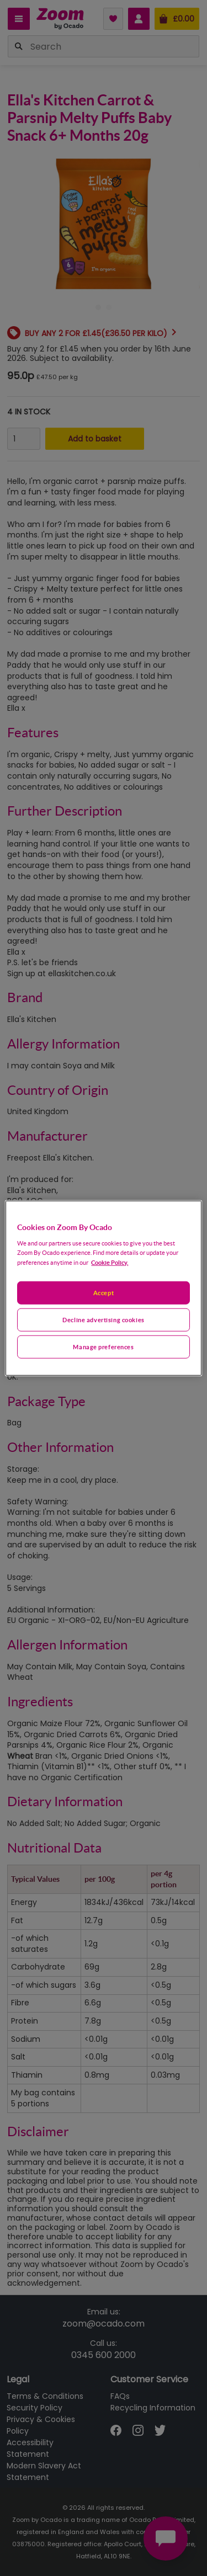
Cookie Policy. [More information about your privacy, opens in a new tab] (109, 1261)
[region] (103, 1288)
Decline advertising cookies (103, 1319)
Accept (103, 1292)
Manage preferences (103, 1346)
